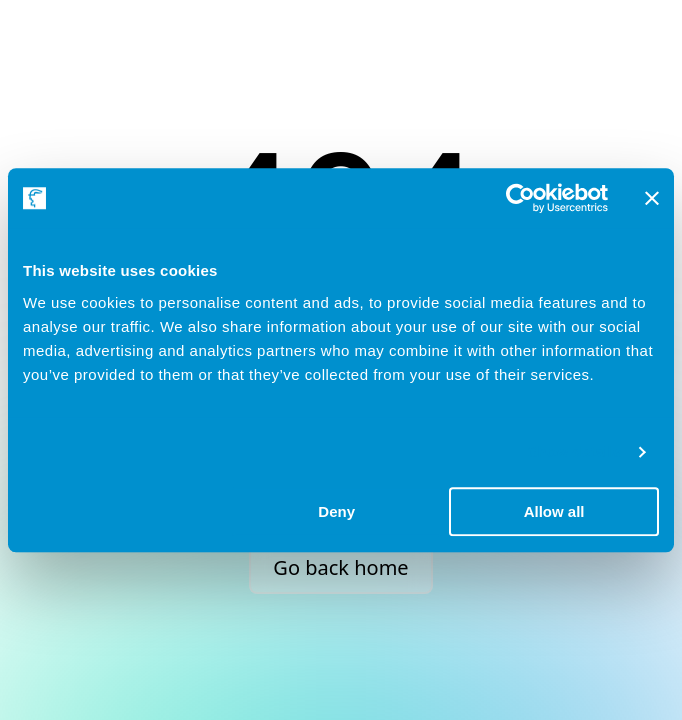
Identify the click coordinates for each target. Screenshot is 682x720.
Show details (574, 451)
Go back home (340, 567)
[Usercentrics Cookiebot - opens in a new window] (520, 198)
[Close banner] (652, 198)
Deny (336, 511)
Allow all (554, 511)
